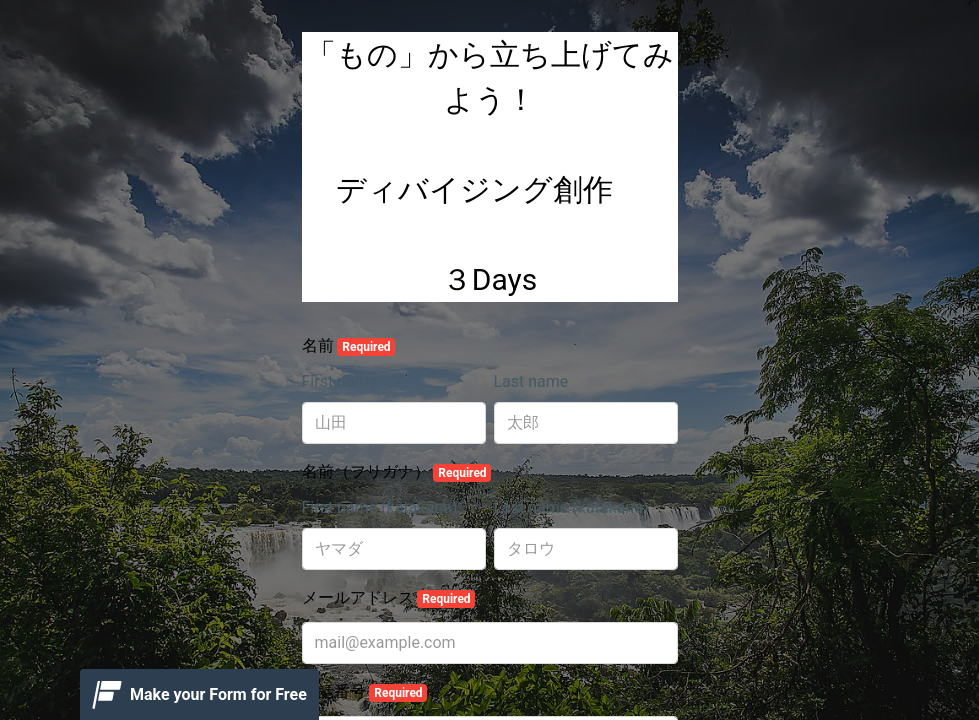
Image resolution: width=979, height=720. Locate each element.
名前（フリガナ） (397, 472)
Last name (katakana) (571, 507)
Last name (531, 381)
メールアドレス (389, 598)
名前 (349, 346)
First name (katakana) (380, 507)
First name (340, 381)
